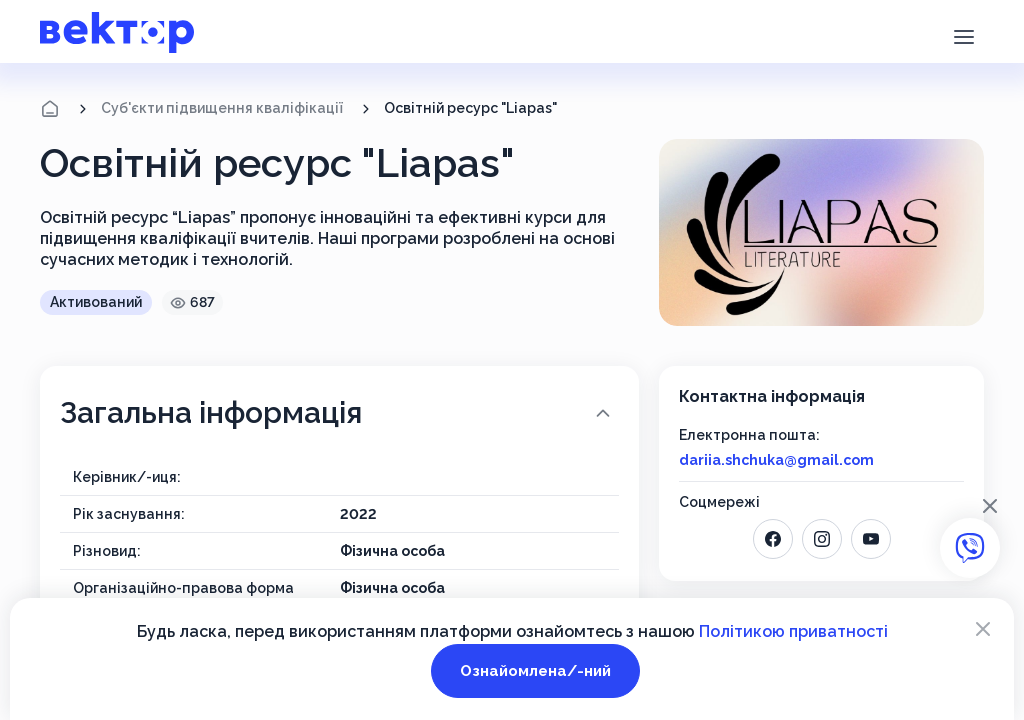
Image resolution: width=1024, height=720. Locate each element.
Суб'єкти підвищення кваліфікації (222, 108)
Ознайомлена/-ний (535, 671)
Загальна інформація (337, 412)
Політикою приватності (793, 631)
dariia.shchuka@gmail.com (776, 460)
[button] (963, 35)
